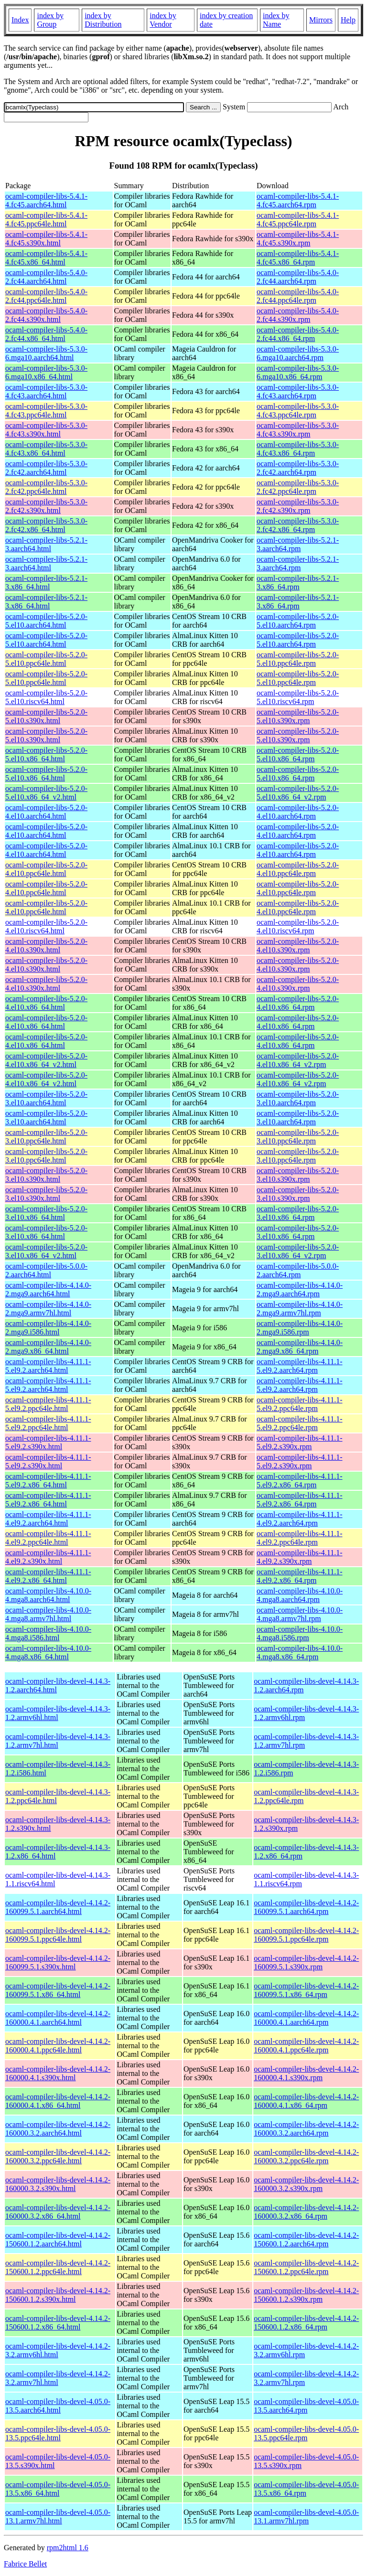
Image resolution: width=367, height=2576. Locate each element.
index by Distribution (103, 19)
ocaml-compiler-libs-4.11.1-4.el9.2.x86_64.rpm (299, 1576)
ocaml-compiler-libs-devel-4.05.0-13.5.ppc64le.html (57, 2433)
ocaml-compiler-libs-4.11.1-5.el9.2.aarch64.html (48, 1365)
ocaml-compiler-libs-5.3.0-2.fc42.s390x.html (46, 506)
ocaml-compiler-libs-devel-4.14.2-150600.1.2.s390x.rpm (306, 2295)
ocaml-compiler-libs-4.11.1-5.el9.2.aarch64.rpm (299, 1365)
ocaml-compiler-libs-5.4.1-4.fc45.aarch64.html (46, 200)
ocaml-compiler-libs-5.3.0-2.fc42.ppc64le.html (46, 487)
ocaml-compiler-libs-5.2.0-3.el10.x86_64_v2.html (46, 1251)
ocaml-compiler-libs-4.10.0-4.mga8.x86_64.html (48, 1652)
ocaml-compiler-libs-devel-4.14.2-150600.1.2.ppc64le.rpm (306, 2267)
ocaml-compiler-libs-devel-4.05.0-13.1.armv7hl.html (57, 2516)
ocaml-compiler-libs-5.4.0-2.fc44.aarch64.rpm (298, 276)
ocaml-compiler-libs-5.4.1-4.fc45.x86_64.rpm (298, 257)
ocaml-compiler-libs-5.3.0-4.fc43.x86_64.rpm (298, 448)
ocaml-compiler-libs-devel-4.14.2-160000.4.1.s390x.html (57, 2073)
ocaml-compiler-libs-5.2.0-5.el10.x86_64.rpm (298, 754)
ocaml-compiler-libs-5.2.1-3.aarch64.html (46, 544)
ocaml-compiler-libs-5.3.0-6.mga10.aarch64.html (46, 353)
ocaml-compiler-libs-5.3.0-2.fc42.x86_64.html (46, 525)
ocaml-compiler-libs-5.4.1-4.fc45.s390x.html (46, 238)
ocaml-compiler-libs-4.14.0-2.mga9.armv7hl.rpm (300, 1308)
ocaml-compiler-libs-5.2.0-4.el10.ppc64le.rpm (298, 869)
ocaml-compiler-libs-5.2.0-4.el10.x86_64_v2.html (46, 1060)
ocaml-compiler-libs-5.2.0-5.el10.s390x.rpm (298, 716)
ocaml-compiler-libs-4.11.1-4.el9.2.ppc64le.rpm (299, 1537)
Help (348, 20)
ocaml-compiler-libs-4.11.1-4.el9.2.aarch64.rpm (299, 1518)
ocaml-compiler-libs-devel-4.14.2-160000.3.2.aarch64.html (57, 2128)
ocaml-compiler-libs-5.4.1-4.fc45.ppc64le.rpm (298, 219)
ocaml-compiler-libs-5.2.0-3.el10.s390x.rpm (298, 1174)
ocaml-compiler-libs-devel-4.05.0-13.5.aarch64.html (57, 2405)
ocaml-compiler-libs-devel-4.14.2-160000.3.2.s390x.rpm (306, 2184)
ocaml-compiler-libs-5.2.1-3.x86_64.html (46, 582)
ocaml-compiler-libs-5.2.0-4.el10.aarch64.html (46, 811)
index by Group (50, 19)
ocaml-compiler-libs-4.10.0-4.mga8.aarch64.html (48, 1595)
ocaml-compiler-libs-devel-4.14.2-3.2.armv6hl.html (57, 2350)
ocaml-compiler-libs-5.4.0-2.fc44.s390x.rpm (298, 315)
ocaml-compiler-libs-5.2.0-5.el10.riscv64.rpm (298, 697)
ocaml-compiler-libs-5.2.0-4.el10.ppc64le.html (46, 869)
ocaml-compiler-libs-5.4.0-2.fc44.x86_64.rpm (298, 334)
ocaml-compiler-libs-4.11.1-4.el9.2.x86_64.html (48, 1576)
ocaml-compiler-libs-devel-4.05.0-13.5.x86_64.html (57, 2488)
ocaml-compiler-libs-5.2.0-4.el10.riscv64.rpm (298, 926)
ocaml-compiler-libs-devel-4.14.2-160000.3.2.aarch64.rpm (306, 2128)
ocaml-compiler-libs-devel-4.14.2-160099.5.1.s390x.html (57, 1962)
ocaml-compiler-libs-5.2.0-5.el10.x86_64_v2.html (46, 792)
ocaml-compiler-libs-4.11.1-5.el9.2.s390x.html (48, 1442)
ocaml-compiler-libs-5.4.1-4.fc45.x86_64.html (46, 257)
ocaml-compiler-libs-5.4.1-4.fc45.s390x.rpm (298, 238)
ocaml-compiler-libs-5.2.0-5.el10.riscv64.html (46, 697)
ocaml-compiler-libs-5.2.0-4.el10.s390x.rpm (298, 945)
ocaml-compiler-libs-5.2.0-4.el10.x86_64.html (46, 1002)
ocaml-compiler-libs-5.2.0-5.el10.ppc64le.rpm (298, 659)
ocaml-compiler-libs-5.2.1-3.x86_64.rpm (298, 582)
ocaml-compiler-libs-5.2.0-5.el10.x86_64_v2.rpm (298, 792)
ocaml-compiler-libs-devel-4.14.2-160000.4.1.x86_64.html (57, 2101)
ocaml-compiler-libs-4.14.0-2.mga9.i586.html (48, 1327)
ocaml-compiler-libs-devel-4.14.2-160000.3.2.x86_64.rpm (306, 2211)
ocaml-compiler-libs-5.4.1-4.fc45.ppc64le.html (46, 219)
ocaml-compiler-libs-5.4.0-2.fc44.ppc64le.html (46, 296)
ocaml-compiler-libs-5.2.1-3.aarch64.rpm (298, 544)
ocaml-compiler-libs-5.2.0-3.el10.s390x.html (46, 1174)
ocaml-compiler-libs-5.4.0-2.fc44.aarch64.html (46, 276)
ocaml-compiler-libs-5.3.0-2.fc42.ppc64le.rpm (298, 487)
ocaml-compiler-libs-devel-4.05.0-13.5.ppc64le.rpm (306, 2433)
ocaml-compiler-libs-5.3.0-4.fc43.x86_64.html (46, 448)
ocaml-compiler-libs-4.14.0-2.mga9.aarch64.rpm (300, 1289)
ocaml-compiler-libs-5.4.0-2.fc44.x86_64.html (46, 334)
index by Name (276, 19)
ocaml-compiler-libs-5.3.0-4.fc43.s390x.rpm (298, 429)
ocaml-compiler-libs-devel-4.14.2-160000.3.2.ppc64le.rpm (306, 2156)
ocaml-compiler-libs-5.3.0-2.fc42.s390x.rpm (298, 506)
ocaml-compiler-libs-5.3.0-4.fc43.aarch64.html (46, 391)
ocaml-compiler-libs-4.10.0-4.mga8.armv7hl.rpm (300, 1614)
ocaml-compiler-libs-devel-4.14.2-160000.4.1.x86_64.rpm (306, 2101)
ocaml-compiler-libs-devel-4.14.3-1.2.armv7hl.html (57, 1740)
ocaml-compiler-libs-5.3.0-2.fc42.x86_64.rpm (298, 525)
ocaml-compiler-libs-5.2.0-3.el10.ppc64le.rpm (298, 1136)
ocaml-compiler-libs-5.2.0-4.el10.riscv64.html (46, 926)
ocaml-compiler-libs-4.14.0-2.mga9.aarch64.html (48, 1289)
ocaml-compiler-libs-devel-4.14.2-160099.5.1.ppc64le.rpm (306, 1934)
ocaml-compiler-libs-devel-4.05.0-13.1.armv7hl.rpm (306, 2516)
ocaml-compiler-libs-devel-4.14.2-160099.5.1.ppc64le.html (57, 1934)
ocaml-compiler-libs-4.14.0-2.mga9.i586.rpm (300, 1327)
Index (20, 20)
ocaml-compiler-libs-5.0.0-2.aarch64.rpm (298, 1270)
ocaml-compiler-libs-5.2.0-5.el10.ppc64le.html (46, 659)
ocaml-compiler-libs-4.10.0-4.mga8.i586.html (48, 1633)
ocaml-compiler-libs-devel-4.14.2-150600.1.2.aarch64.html (57, 2239)
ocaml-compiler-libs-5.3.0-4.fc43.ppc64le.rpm (298, 410)
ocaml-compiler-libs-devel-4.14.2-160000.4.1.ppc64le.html (57, 2045)
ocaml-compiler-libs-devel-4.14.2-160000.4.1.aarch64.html (57, 2017)
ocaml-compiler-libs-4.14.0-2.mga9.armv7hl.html (48, 1308)
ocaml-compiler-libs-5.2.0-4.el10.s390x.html (46, 945)
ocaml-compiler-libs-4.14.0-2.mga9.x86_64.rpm (300, 1346)
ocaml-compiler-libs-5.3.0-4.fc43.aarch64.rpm (298, 391)
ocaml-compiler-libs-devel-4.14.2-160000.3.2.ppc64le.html (57, 2156)
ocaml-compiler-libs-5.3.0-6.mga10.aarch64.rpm (298, 353)
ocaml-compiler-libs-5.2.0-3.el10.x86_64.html (46, 1213)
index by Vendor (163, 19)
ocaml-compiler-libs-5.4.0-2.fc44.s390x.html (46, 315)
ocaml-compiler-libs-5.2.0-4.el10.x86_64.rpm (298, 1002)
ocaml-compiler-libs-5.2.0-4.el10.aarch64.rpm (298, 811)
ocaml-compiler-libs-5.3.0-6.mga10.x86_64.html (46, 372)
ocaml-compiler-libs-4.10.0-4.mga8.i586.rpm (300, 1633)
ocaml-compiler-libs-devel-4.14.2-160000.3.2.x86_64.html (57, 2211)
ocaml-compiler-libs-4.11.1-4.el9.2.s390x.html (48, 1557)
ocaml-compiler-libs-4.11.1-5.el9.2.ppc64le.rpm (299, 1404)
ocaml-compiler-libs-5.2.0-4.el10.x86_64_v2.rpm (298, 1060)
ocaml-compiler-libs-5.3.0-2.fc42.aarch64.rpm (298, 468)
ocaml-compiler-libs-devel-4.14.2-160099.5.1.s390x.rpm (306, 1962)
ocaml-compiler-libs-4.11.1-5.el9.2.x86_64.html (48, 1480)
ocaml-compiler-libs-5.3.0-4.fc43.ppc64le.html (46, 410)
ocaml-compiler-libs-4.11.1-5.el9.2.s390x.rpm (299, 1442)
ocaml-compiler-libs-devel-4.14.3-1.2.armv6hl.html (57, 1713)
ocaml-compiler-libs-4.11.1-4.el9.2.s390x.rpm (299, 1557)
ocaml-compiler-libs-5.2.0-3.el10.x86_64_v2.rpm (298, 1251)
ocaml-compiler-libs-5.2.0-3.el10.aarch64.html (46, 1098)
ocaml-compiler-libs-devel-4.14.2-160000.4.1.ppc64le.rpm (306, 2045)
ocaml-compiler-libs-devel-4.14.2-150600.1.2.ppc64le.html (57, 2267)
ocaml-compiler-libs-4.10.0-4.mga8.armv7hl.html (48, 1614)
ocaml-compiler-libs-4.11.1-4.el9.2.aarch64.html (48, 1518)
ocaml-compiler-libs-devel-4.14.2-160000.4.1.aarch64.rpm (306, 2017)
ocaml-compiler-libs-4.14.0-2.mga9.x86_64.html (48, 1346)
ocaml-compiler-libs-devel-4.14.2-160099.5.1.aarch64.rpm (306, 1907)
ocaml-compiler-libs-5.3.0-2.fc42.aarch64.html (46, 468)
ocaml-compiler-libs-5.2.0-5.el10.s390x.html (46, 716)
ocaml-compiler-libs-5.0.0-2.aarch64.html (46, 1270)
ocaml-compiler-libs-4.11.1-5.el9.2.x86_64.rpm (299, 1480)
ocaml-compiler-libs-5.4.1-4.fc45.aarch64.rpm (298, 200)
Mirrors (321, 20)
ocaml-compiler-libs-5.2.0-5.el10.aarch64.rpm (298, 620)
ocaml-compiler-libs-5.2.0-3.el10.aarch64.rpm (298, 1098)
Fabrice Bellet (25, 2564)
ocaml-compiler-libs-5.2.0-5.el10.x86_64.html (46, 754)
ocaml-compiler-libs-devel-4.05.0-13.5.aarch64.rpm (306, 2405)
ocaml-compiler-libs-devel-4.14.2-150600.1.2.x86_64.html (57, 2322)
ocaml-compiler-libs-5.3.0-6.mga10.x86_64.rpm (298, 372)
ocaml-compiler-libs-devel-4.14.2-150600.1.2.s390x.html (57, 2295)
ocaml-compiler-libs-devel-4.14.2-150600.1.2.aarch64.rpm (306, 2239)
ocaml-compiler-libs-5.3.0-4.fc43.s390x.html (46, 429)
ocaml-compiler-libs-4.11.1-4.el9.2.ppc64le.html (48, 1537)
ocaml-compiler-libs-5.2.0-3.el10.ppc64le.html (46, 1136)
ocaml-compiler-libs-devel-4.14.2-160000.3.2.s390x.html (57, 2184)
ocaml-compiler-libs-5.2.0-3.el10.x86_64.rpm (298, 1213)
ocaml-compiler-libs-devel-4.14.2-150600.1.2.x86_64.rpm (306, 2322)
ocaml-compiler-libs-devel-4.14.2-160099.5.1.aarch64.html (57, 1907)
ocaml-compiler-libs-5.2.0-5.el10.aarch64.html (46, 620)
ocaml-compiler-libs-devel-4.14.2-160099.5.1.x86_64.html (57, 1990)
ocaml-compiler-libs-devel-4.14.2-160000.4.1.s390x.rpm (306, 2073)
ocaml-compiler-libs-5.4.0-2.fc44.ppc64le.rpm (298, 296)
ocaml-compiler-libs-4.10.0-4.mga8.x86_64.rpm (300, 1652)
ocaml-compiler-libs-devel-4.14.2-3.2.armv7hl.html (57, 2378)
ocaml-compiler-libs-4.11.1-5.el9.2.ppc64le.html (48, 1404)
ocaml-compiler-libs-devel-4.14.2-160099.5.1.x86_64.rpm (306, 1990)
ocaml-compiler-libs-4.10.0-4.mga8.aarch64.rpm (300, 1595)
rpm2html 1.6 (67, 2548)
